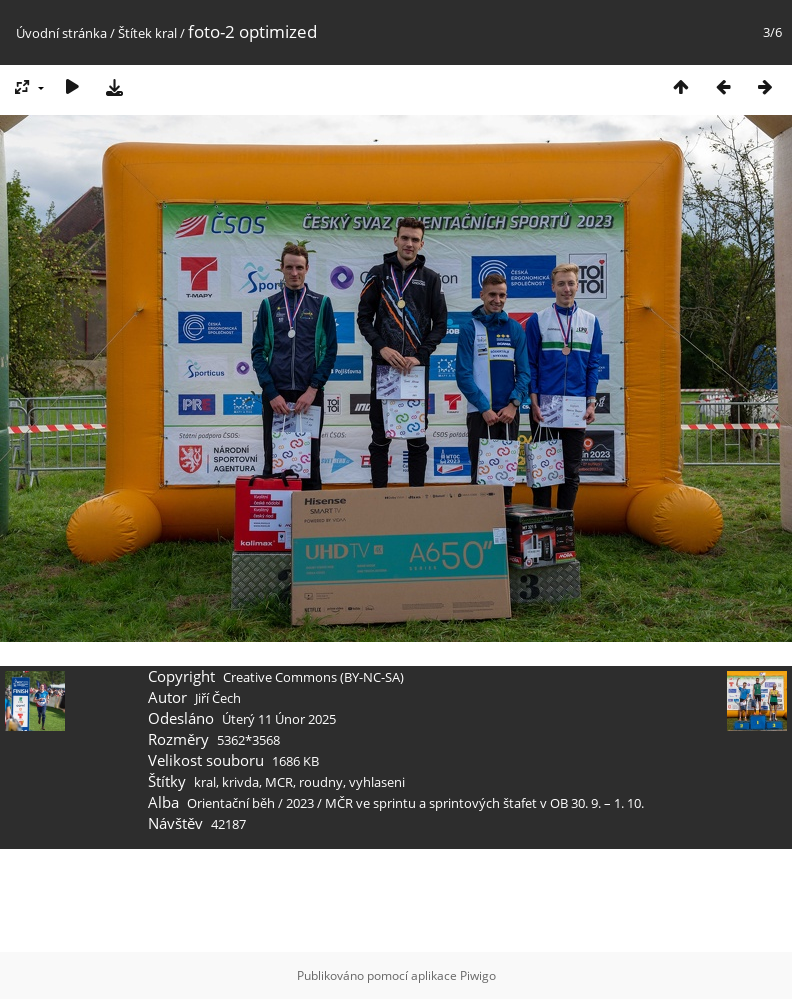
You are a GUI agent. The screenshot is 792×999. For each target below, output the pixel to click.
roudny (321, 782)
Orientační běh (231, 803)
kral (166, 33)
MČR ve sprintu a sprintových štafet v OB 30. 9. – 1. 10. (484, 803)
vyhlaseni (377, 782)
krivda (240, 782)
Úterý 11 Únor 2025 (279, 719)
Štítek (135, 33)
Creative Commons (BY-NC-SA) (313, 677)
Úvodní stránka (61, 33)
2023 (300, 803)
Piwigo (478, 975)
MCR (279, 782)
